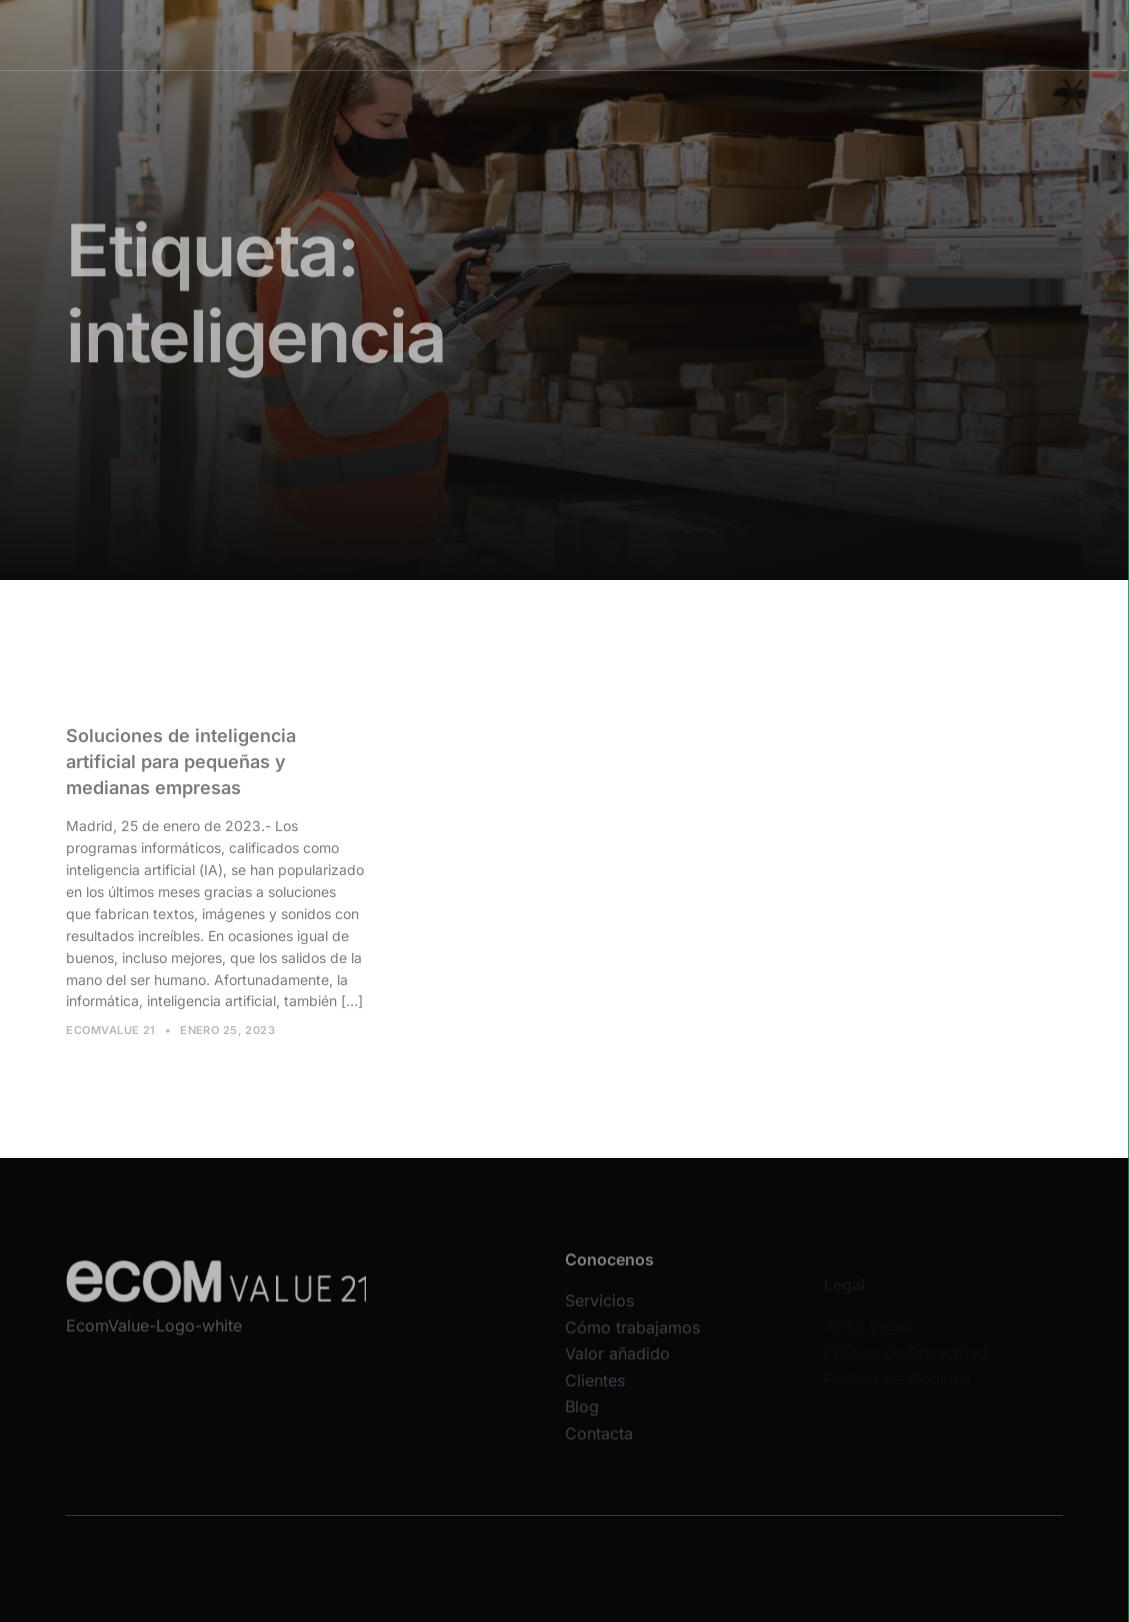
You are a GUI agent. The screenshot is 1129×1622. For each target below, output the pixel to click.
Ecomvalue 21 (110, 1037)
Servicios (422, 34)
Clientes (743, 34)
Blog (582, 1421)
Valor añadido (652, 34)
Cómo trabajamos (529, 34)
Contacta (599, 1447)
